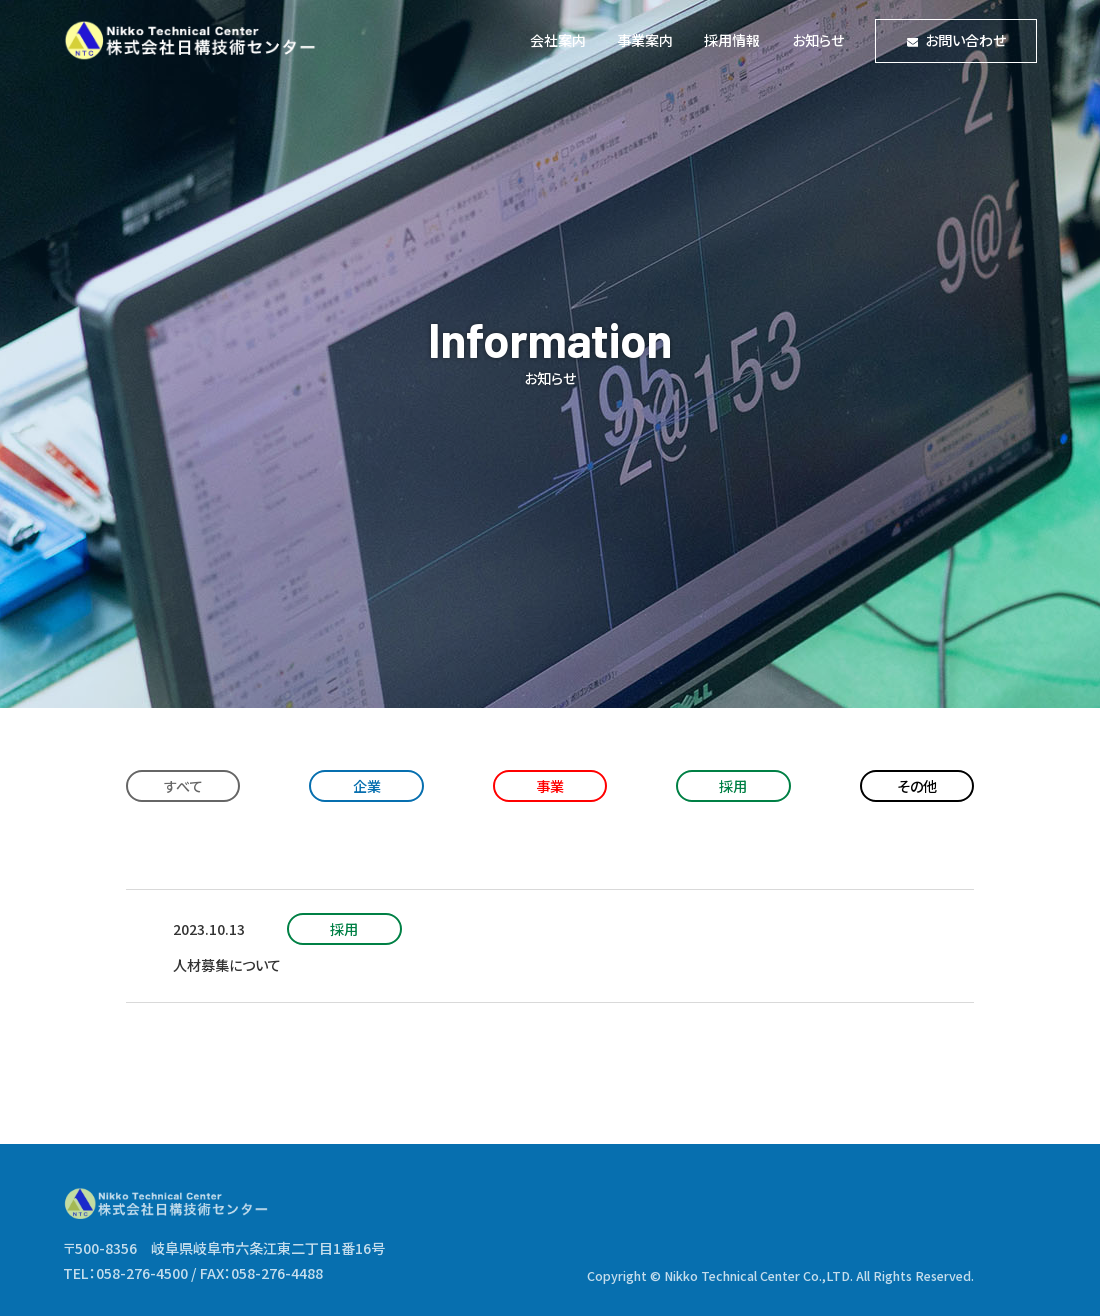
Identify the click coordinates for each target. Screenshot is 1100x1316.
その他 (917, 786)
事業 (550, 786)
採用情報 (732, 40)
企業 (367, 786)
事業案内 (645, 40)
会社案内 (558, 40)
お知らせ (818, 40)
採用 (733, 786)
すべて (183, 786)
